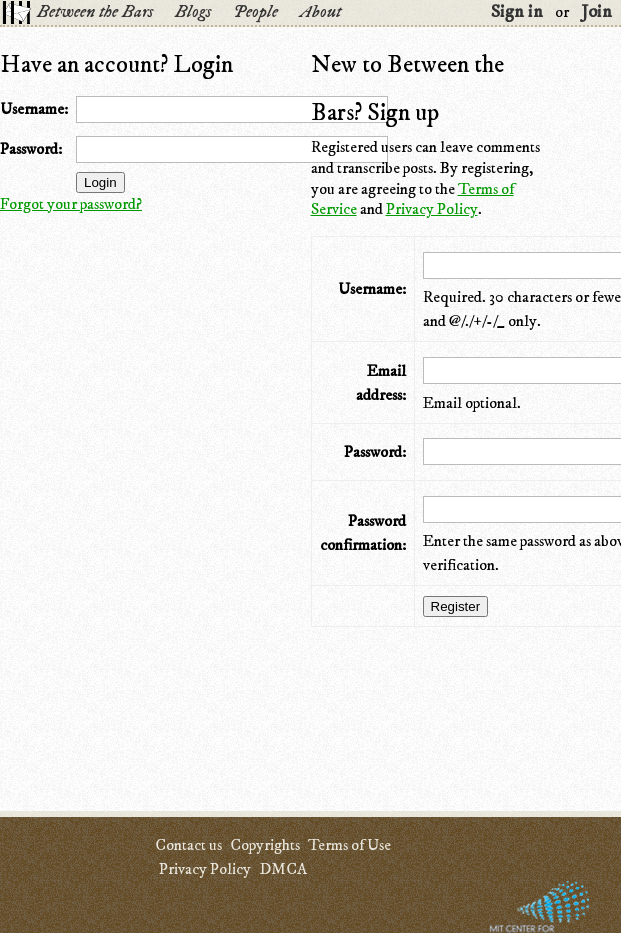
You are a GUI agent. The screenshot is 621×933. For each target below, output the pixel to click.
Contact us (188, 845)
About (320, 12)
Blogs (193, 12)
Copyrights (265, 845)
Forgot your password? (71, 204)
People (255, 12)
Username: (34, 109)
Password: (31, 149)
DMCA (283, 869)
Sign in (517, 12)
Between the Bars (95, 12)
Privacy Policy (432, 209)
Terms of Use (349, 845)
